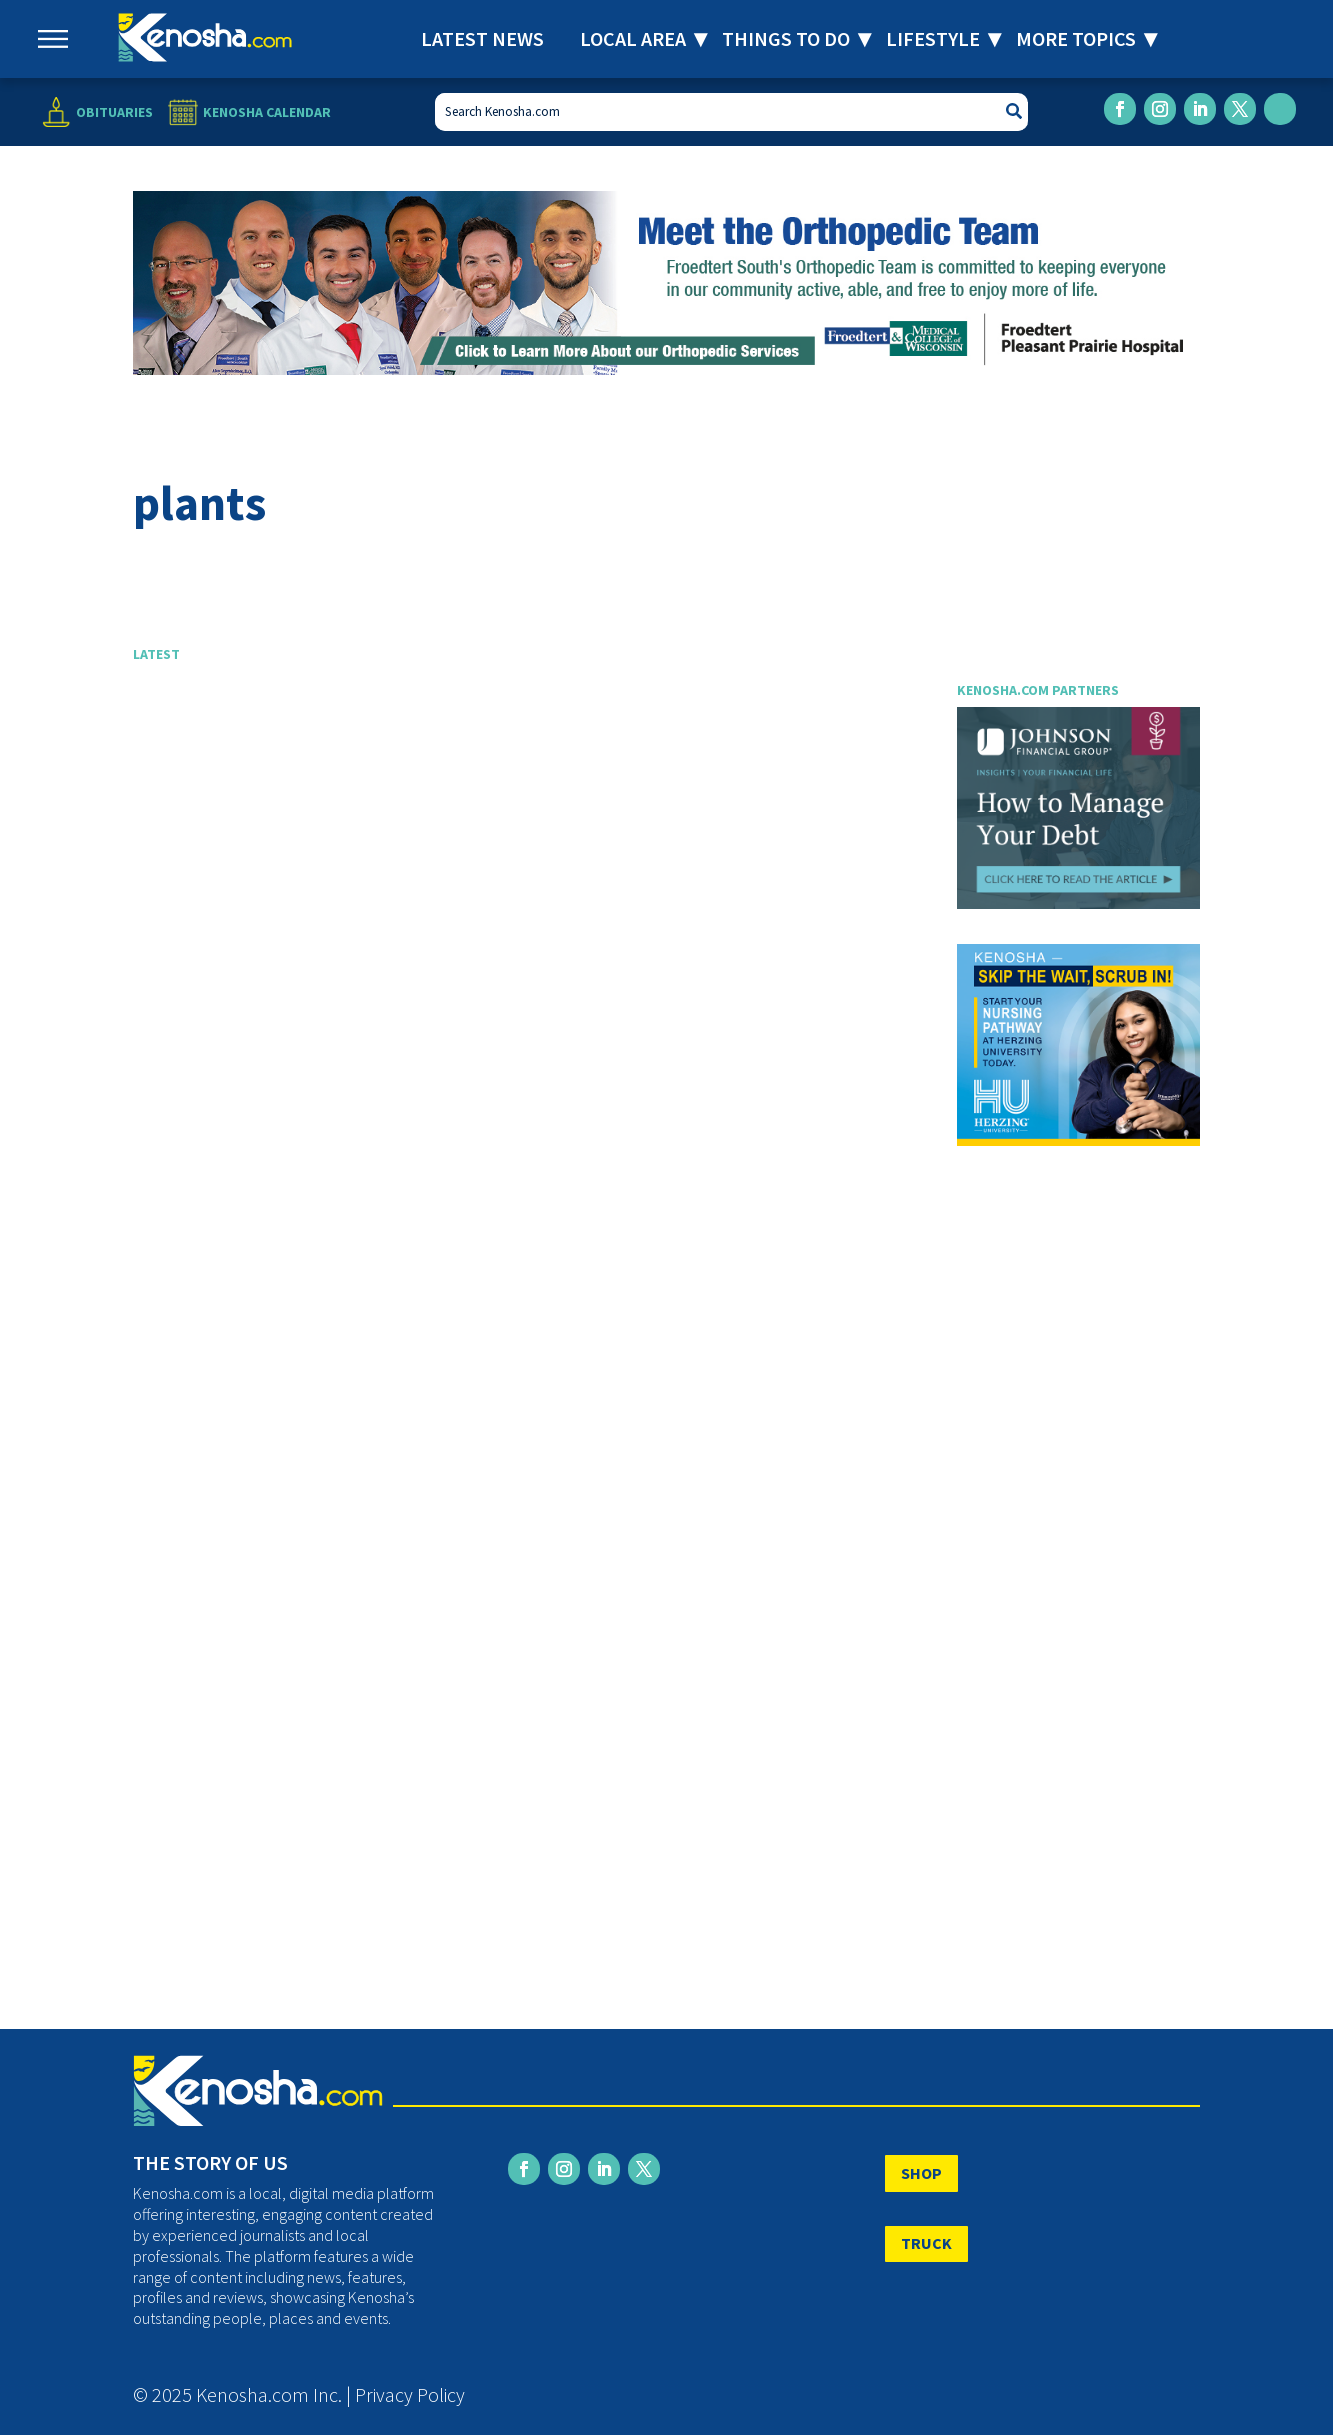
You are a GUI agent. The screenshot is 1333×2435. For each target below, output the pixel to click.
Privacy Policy (410, 2394)
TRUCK (926, 2243)
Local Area (633, 38)
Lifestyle (933, 38)
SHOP (921, 2173)
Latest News (482, 38)
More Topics (1076, 38)
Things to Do (786, 38)
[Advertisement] (529, 895)
